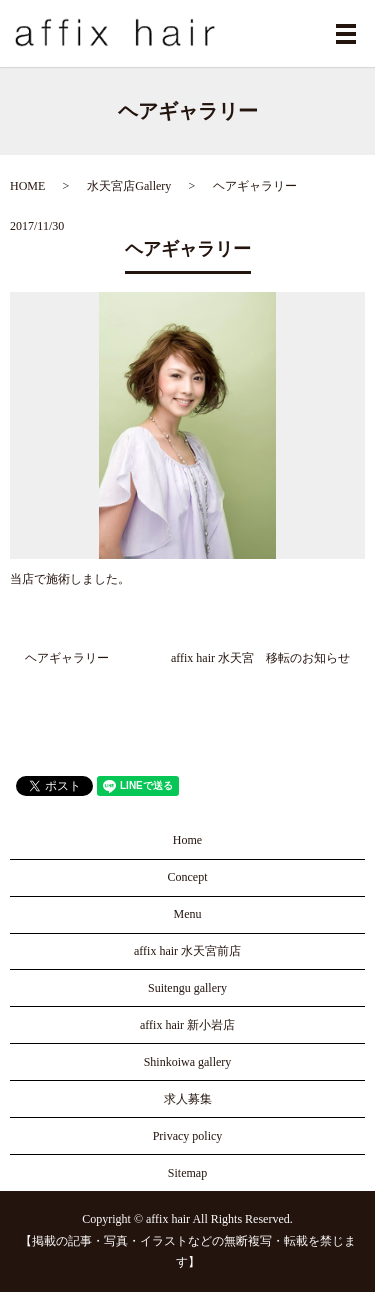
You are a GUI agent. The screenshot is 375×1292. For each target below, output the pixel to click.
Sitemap (187, 1173)
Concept (188, 877)
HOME (27, 186)
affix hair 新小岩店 (187, 1025)
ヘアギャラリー (67, 658)
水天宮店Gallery (129, 186)
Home (187, 840)
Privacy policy (188, 1136)
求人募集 (188, 1099)
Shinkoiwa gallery (188, 1062)
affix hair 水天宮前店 (187, 951)
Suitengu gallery (187, 988)
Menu (188, 914)
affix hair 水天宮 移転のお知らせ (260, 658)
